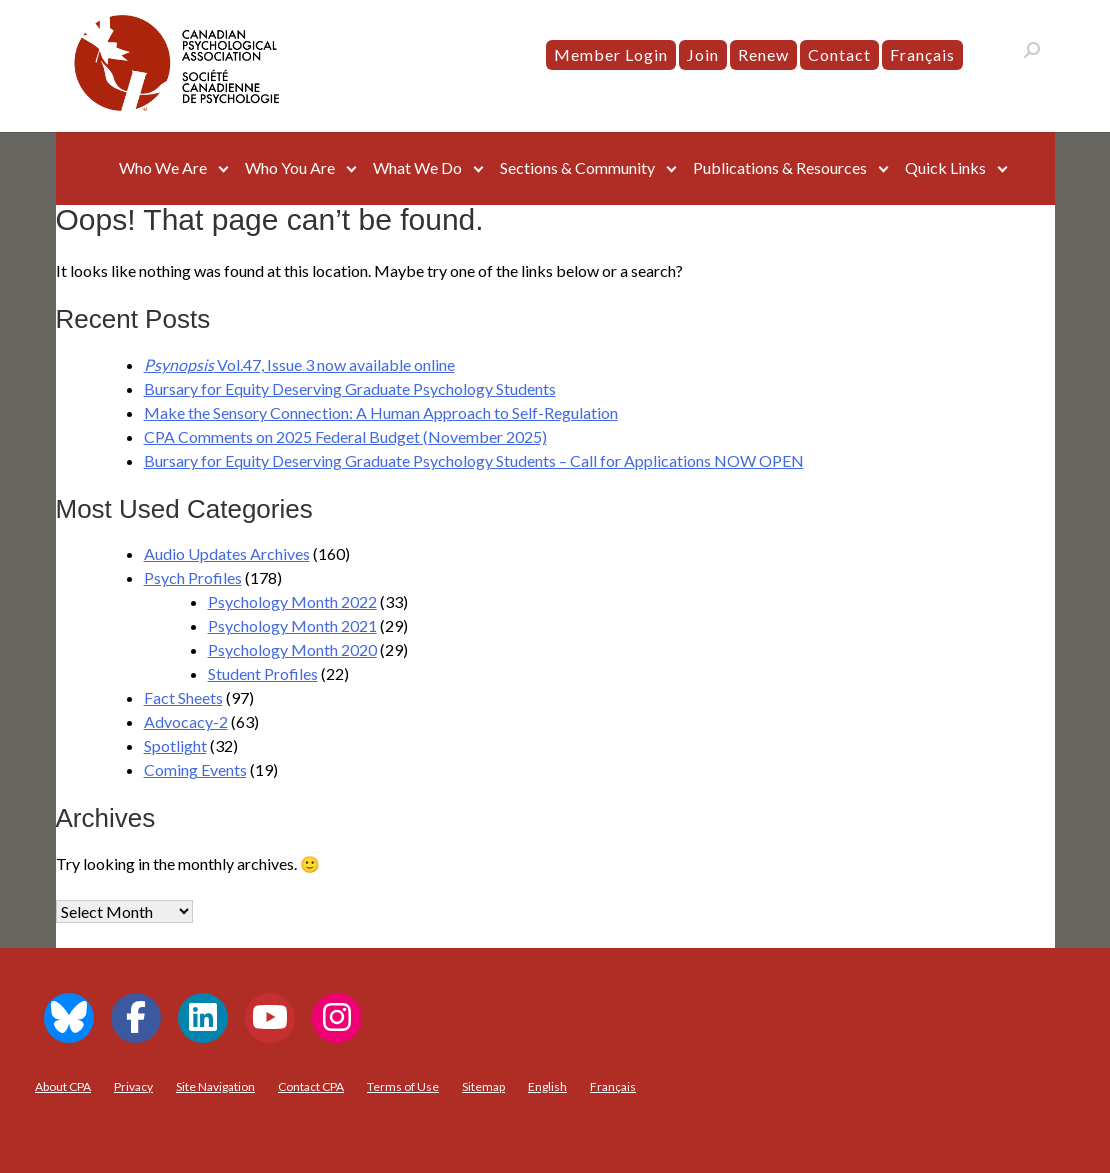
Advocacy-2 (186, 721)
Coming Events (195, 769)
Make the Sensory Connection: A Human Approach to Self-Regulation (381, 412)
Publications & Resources (780, 167)
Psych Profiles (193, 577)
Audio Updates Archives (227, 553)
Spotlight (175, 745)
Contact (839, 54)
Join (703, 54)
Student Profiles (263, 673)
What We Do (417, 167)
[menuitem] (922, 55)
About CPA (63, 1086)
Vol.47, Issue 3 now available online (299, 364)
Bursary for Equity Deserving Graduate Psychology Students (350, 388)
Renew (763, 54)
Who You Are (290, 167)
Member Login (611, 54)
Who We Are (163, 167)
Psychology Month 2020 (292, 649)
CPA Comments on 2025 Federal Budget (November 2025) (345, 436)
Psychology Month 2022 (292, 601)
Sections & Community (577, 167)
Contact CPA (311, 1086)
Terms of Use (403, 1086)
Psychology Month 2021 (292, 625)
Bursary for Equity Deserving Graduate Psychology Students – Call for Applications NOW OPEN (474, 460)
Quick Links (945, 167)
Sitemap (483, 1086)
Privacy (133, 1086)
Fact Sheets (183, 697)
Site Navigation (215, 1086)
